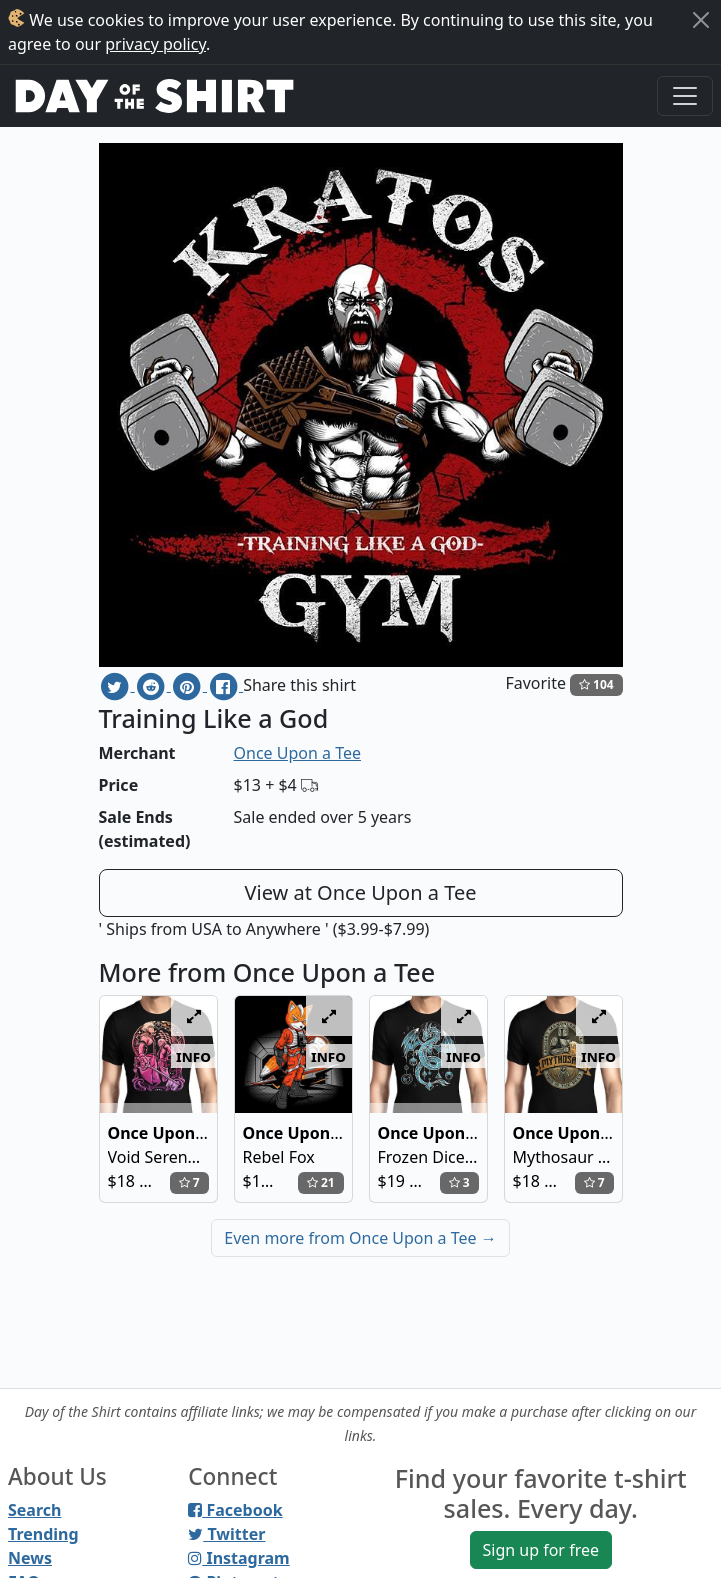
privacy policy (155, 44)
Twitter (226, 1534)
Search (34, 1510)
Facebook (235, 1510)
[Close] (701, 20)
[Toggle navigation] (685, 96)
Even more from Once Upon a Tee (360, 1238)
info (193, 1056)
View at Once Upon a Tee (361, 892)
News (30, 1558)
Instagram (238, 1558)
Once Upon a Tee (297, 753)
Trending (43, 1534)
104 (596, 684)
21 (321, 1182)
